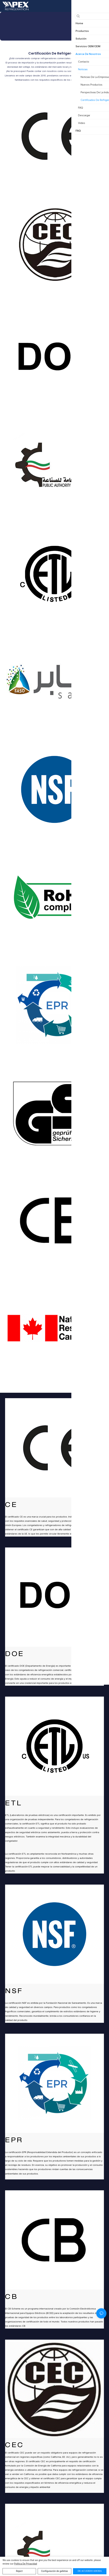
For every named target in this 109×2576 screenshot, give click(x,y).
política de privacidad (25, 2563)
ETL (13, 1804)
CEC (14, 2446)
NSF (14, 1992)
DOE (14, 1654)
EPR (14, 2141)
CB (11, 2297)
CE (11, 1505)
